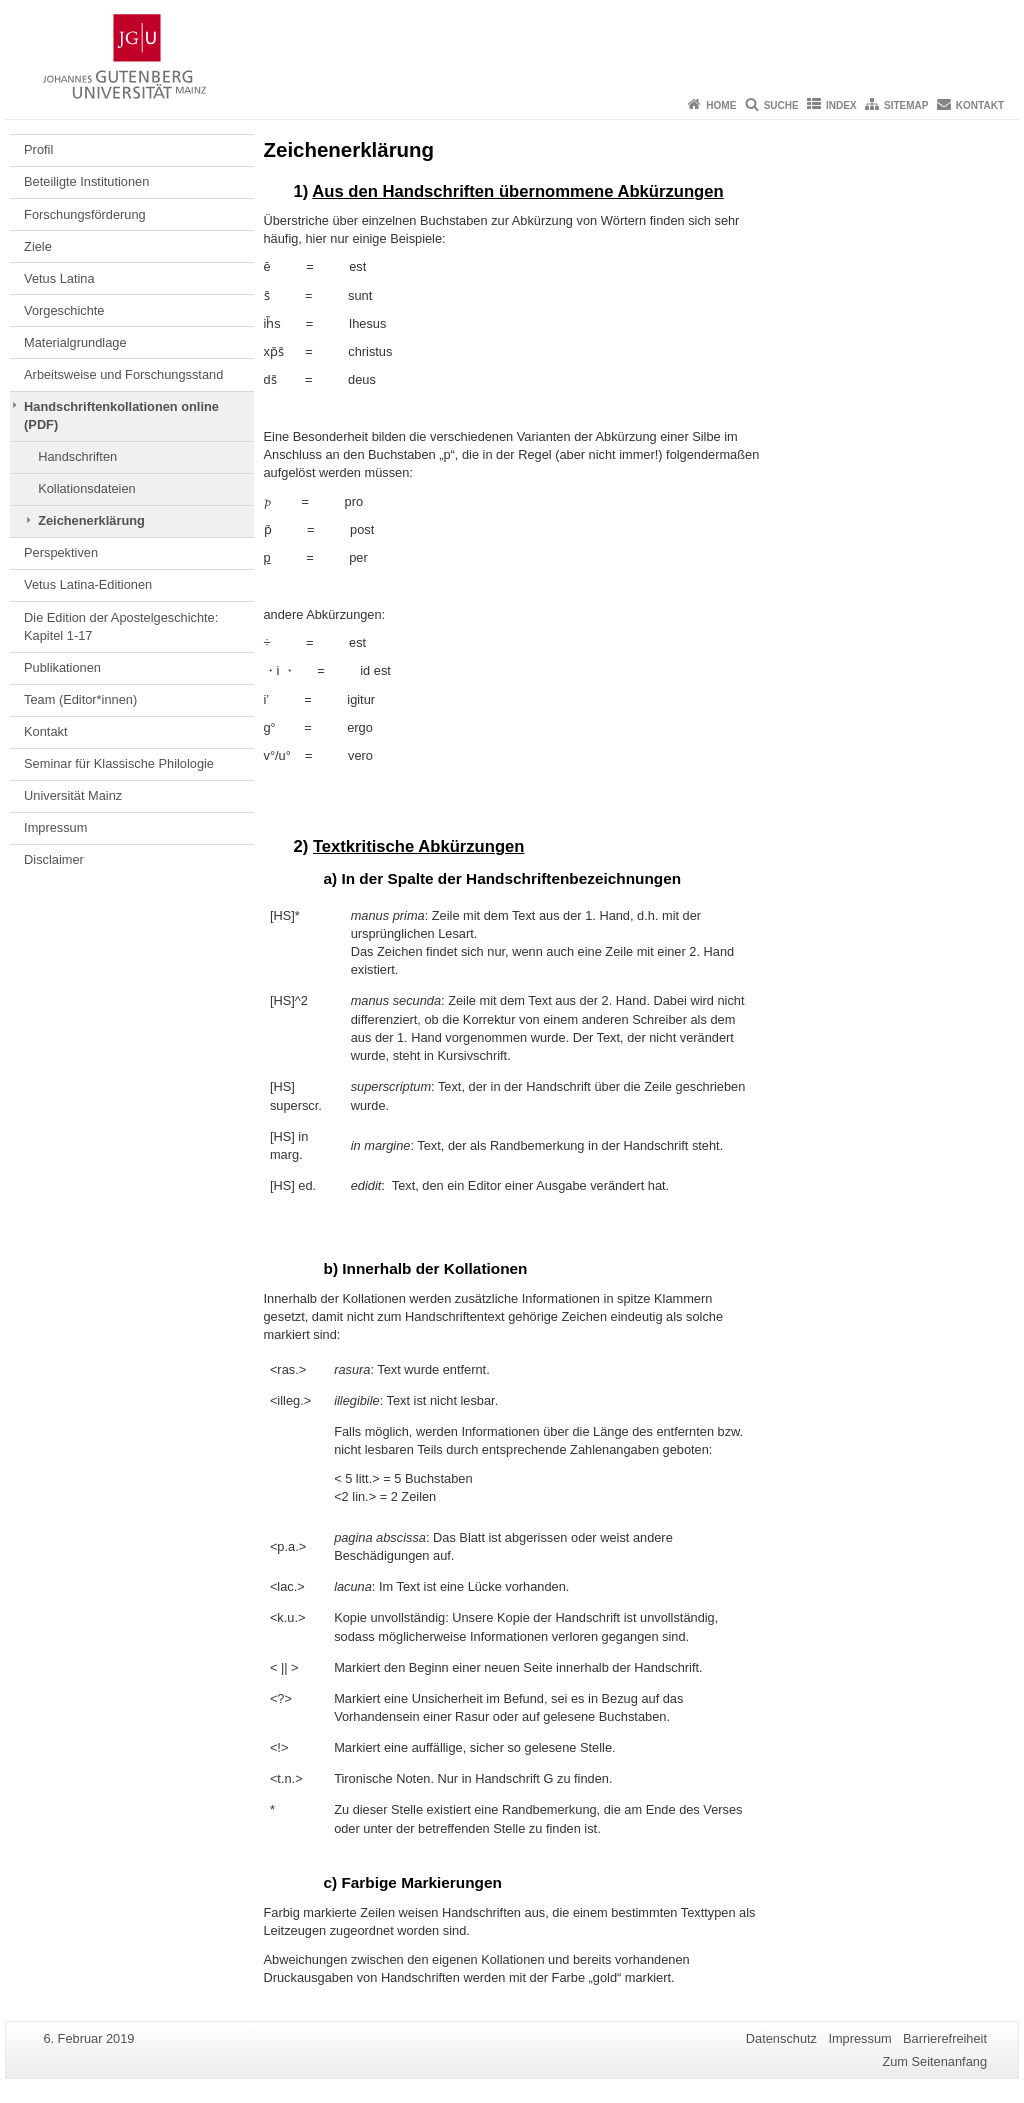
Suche (781, 105)
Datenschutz (781, 2038)
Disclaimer (54, 859)
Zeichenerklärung (91, 520)
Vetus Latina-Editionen (88, 584)
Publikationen (62, 667)
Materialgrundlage (75, 342)
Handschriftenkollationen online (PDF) (121, 415)
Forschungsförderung (85, 214)
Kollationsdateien (86, 488)
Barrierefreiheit (945, 2038)
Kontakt (980, 105)
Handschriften (77, 456)
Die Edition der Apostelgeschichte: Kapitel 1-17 (121, 626)
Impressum (55, 827)
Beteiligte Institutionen (86, 181)
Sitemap (906, 105)
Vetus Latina (59, 278)
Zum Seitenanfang (934, 2061)
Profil (38, 149)
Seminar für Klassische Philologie (119, 763)
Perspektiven (61, 552)
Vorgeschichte (64, 310)
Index (841, 105)
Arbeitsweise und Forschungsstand (123, 374)
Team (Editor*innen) (80, 699)
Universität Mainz (73, 795)
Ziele (38, 246)
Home (721, 105)
